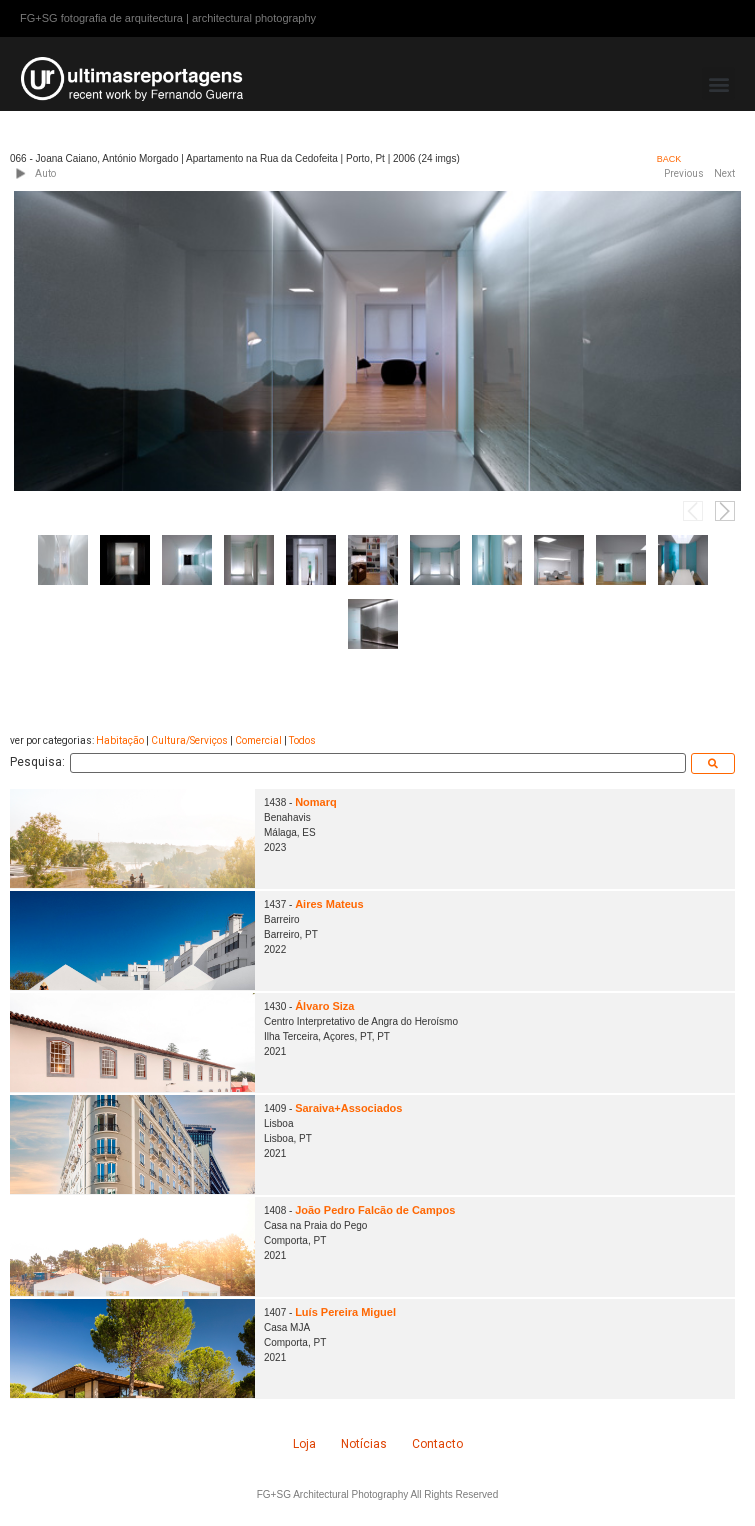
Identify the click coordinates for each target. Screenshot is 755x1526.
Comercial (258, 740)
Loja (304, 1444)
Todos (302, 740)
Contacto (437, 1444)
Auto (45, 173)
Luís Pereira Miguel (345, 1312)
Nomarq (316, 802)
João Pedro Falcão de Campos (375, 1210)
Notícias (364, 1444)
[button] (718, 83)
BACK (669, 159)
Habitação (120, 740)
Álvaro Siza (324, 1006)
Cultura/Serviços (189, 740)
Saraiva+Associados (348, 1108)
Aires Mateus (329, 904)
